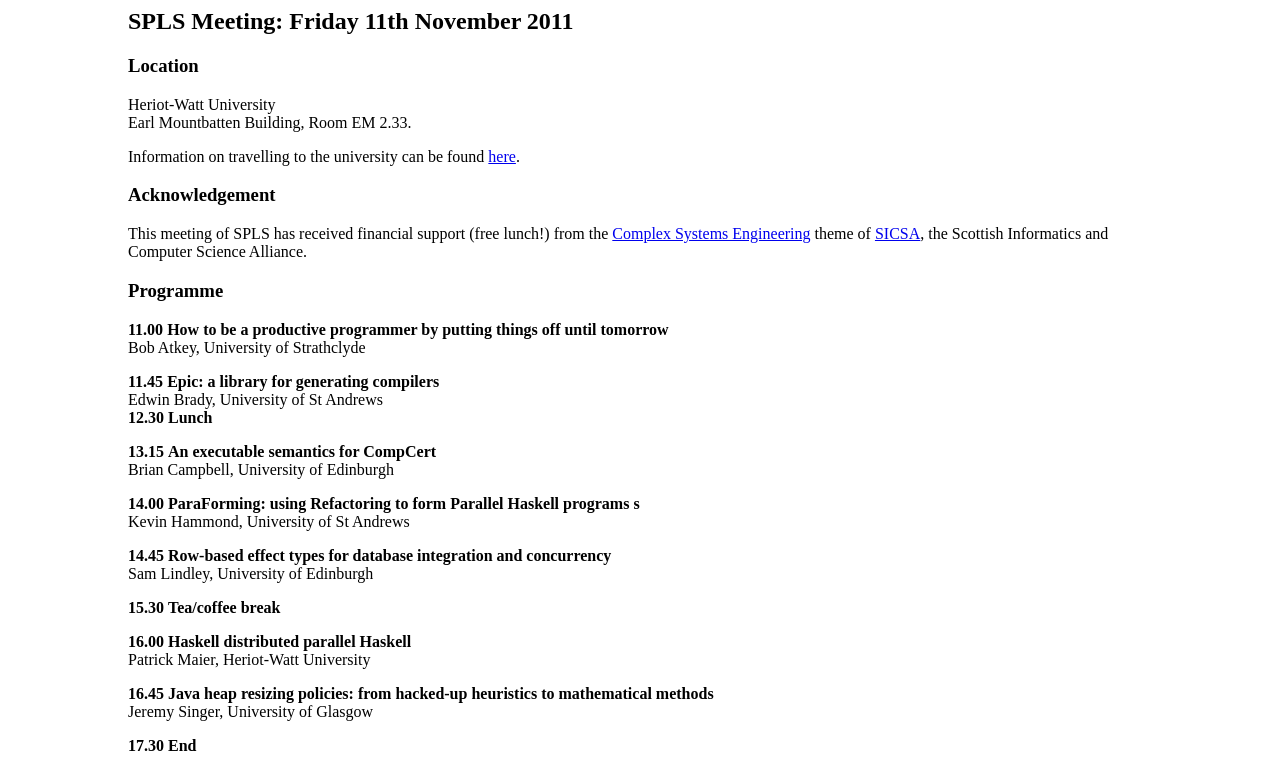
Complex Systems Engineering (711, 233)
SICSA (897, 233)
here (502, 156)
